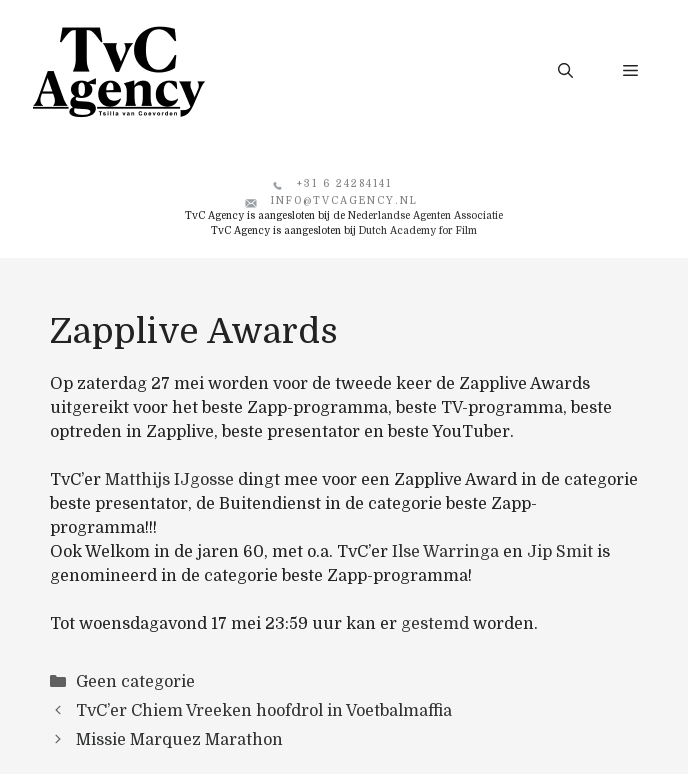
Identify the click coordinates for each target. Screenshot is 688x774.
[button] (565, 71)
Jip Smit (560, 552)
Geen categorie (135, 682)
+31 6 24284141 (344, 183)
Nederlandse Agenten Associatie (425, 215)
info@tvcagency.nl (344, 200)
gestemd (435, 624)
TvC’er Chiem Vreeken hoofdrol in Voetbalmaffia (264, 711)
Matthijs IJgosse (169, 480)
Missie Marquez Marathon (179, 740)
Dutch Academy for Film (418, 230)
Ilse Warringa (445, 552)
